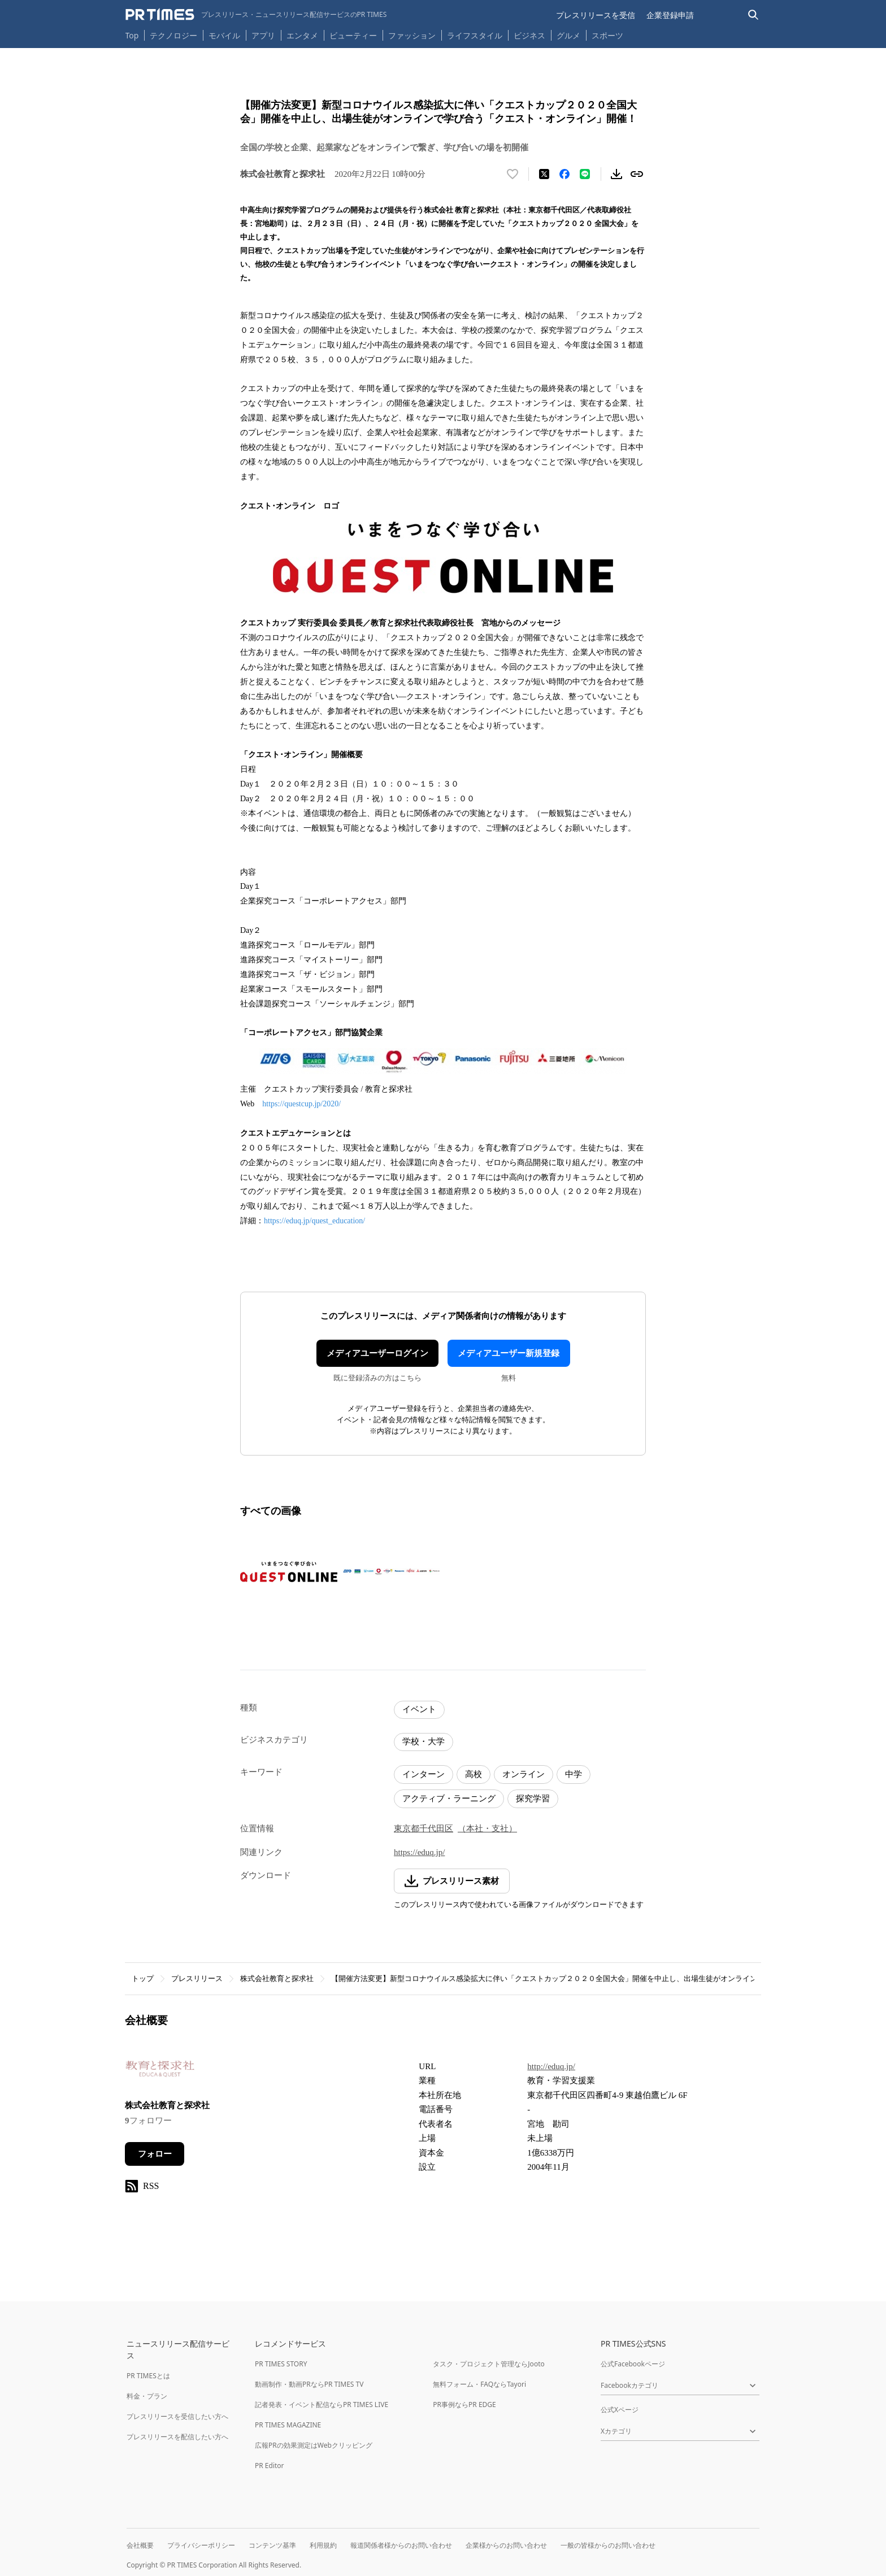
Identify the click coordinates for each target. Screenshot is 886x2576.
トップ (143, 1978)
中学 (573, 1774)
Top (132, 35)
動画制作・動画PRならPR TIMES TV (309, 2384)
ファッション (412, 35)
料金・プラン (147, 2396)
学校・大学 (423, 1741)
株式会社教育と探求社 (277, 1978)
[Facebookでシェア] (564, 174)
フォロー (155, 2153)
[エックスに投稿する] (544, 174)
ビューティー (353, 35)
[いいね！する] (512, 174)
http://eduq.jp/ (551, 2066)
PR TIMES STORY (281, 2364)
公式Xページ (620, 2409)
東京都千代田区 (423, 1828)
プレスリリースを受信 (595, 15)
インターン (423, 1774)
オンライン (523, 1774)
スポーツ (607, 35)
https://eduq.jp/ (419, 1852)
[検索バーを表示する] (753, 15)
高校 (473, 1774)
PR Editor (269, 2465)
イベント (419, 1709)
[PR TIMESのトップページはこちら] (256, 14)
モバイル (224, 35)
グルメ (568, 35)
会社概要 (140, 2545)
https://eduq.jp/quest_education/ (314, 1221)
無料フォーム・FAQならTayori (479, 2384)
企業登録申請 (670, 15)
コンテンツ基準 (272, 2545)
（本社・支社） (487, 1828)
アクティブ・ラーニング (449, 1798)
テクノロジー (173, 35)
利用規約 (323, 2545)
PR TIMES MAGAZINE (288, 2425)
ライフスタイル (474, 35)
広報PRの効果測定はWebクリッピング (313, 2445)
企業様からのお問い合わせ (506, 2545)
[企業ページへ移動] (160, 2072)
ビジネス (529, 35)
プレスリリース (197, 1978)
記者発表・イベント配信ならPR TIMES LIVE (321, 2404)
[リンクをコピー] (637, 174)
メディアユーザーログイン (377, 1353)
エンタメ (302, 35)
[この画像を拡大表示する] (288, 1572)
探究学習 (533, 1798)
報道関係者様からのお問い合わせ (401, 2545)
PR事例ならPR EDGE (464, 2404)
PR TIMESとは (148, 2375)
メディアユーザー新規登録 (508, 1353)
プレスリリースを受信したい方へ (177, 2416)
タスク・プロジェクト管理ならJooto (488, 2364)
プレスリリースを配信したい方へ (177, 2437)
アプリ (263, 35)
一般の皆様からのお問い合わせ (608, 2545)
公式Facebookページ (633, 2364)
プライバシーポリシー (201, 2545)
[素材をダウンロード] (616, 174)
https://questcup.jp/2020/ (301, 1104)
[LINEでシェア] (585, 174)
